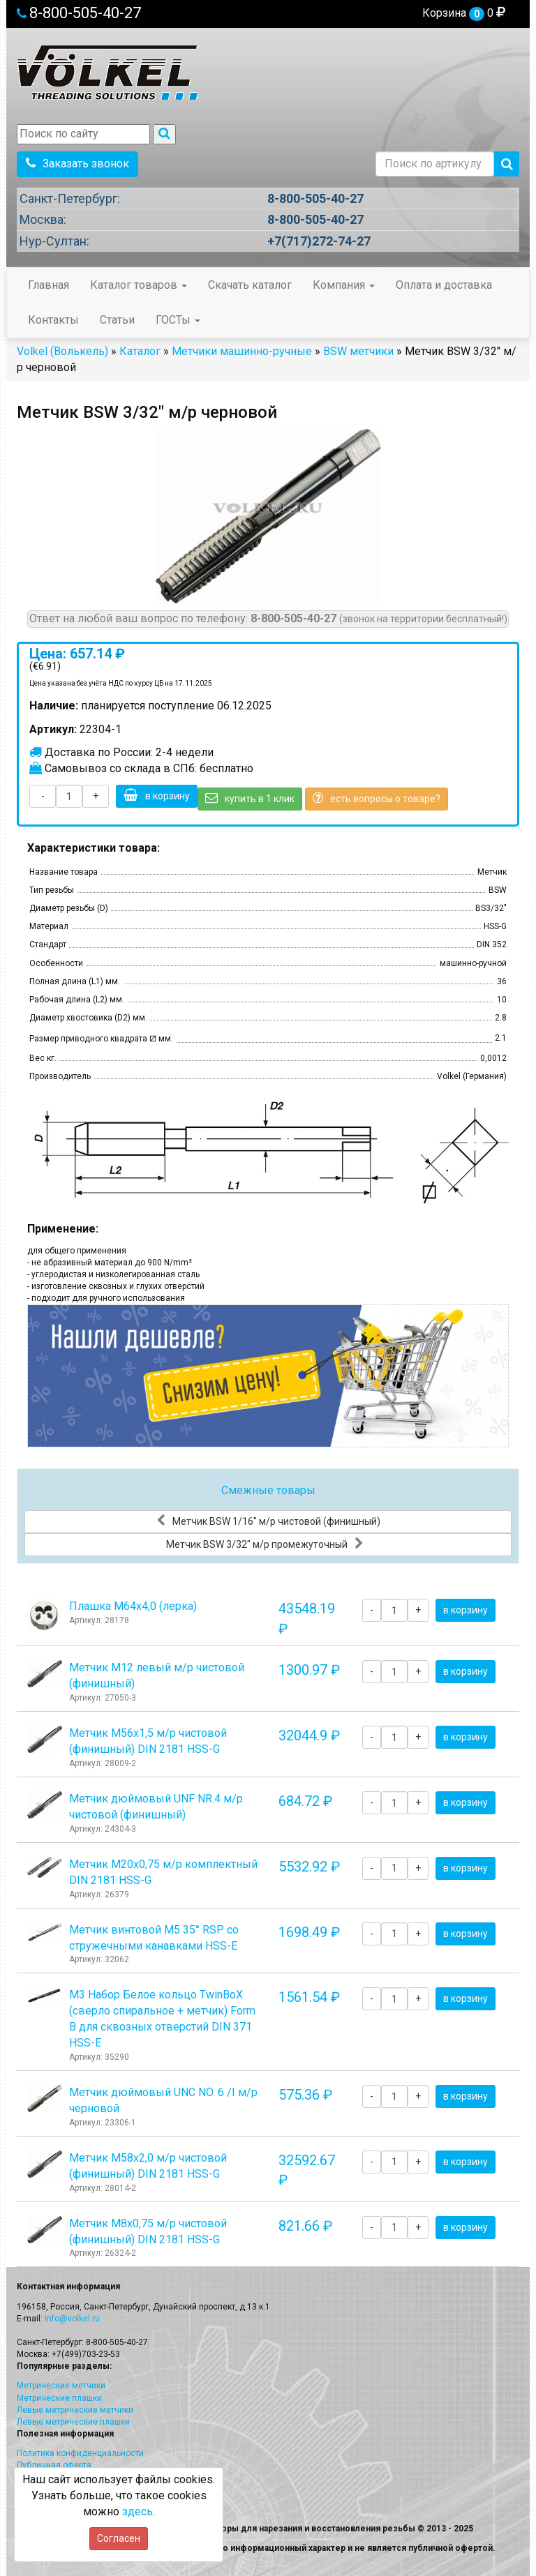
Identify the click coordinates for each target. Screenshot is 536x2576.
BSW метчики (358, 351)
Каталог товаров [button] (138, 285)
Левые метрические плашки (73, 2422)
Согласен (118, 2538)
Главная (48, 285)
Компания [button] (344, 285)
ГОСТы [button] (178, 319)
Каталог (140, 351)
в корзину (157, 795)
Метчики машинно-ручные (242, 351)
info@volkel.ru (72, 2318)
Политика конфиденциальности (80, 2453)
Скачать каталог (250, 285)
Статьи (117, 319)
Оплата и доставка (444, 285)
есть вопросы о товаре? (376, 798)
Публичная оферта (54, 2465)
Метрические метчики (61, 2385)
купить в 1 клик (250, 798)
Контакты (53, 319)
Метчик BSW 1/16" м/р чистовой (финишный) (268, 1520)
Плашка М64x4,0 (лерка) (133, 1606)
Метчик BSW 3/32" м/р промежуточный (265, 1543)
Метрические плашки (59, 2398)
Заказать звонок (77, 163)
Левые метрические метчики (75, 2410)
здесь (137, 2511)
